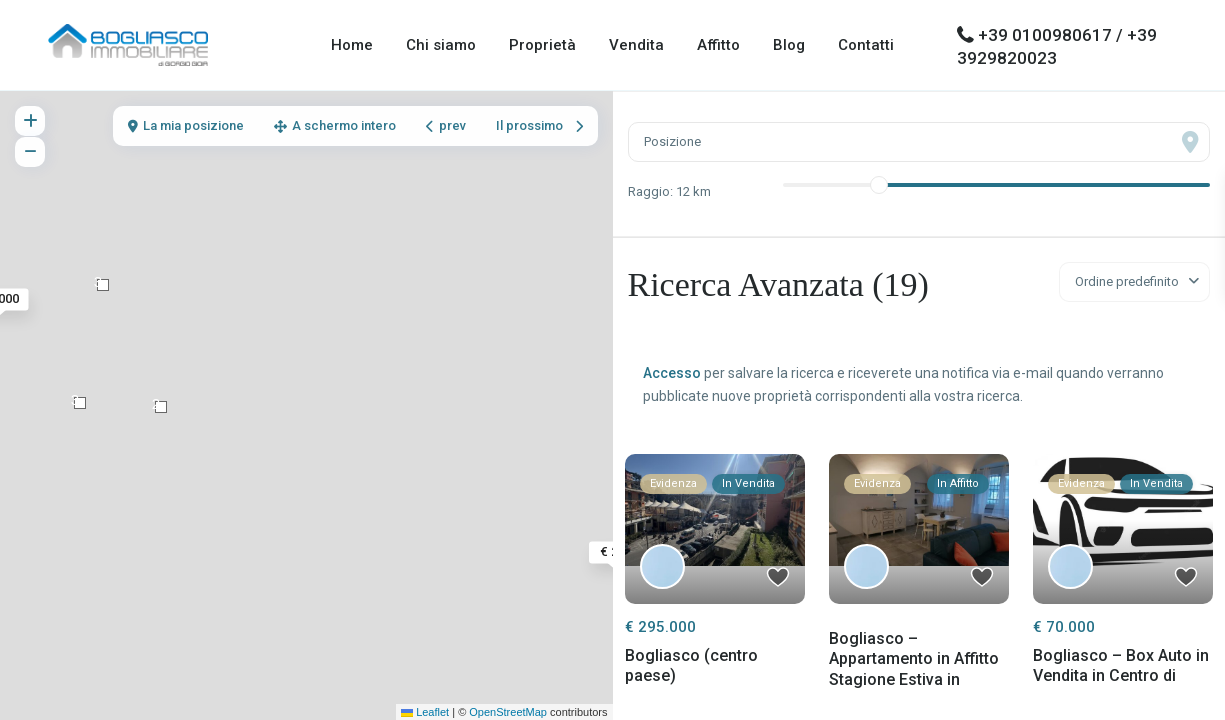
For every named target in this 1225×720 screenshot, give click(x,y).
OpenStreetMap (508, 712)
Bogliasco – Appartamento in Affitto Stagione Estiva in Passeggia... (914, 669)
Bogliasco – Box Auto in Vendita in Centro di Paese (1121, 676)
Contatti (866, 45)
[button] (103, 285)
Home (352, 45)
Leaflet (425, 712)
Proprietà (542, 45)
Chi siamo (441, 45)
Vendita (636, 45)
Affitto (718, 45)
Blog (789, 45)
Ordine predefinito (1127, 281)
